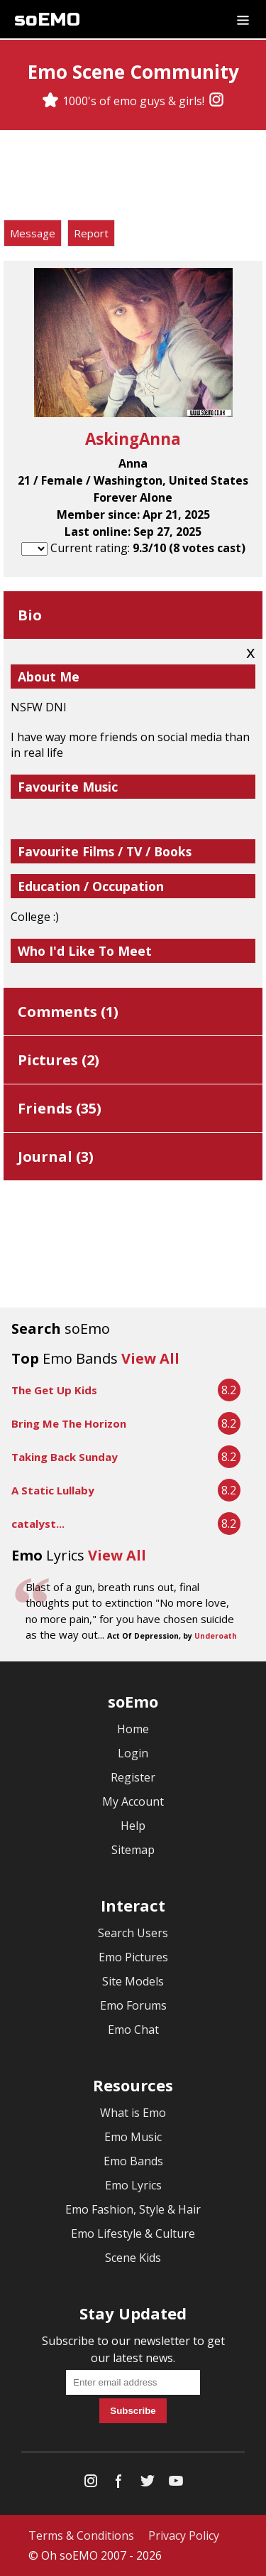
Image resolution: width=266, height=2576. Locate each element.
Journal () (56, 1156)
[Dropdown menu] (243, 19)
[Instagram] (216, 101)
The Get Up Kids (54, 1390)
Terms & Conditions (81, 2535)
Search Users (133, 1933)
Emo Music (133, 2137)
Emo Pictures (133, 1957)
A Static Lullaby (52, 1490)
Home (133, 1729)
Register (133, 1777)
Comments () (68, 1011)
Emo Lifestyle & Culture (133, 2233)
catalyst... (38, 1523)
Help (133, 1825)
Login (133, 1753)
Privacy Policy (183, 2535)
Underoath (215, 1636)
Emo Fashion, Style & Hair (133, 2209)
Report (91, 233)
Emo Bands (133, 2161)
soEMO (47, 20)
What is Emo (133, 2112)
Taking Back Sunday (64, 1457)
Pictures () (58, 1059)
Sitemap (133, 1850)
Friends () (59, 1108)
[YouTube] (175, 2484)
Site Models (133, 1981)
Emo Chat (133, 2029)
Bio (30, 615)
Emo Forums (133, 2005)
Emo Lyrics (133, 2185)
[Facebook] (119, 2484)
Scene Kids (133, 2257)
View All (150, 1358)
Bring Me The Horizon (68, 1423)
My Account (133, 1801)
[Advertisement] (133, 176)
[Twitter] (147, 2484)
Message (32, 233)
